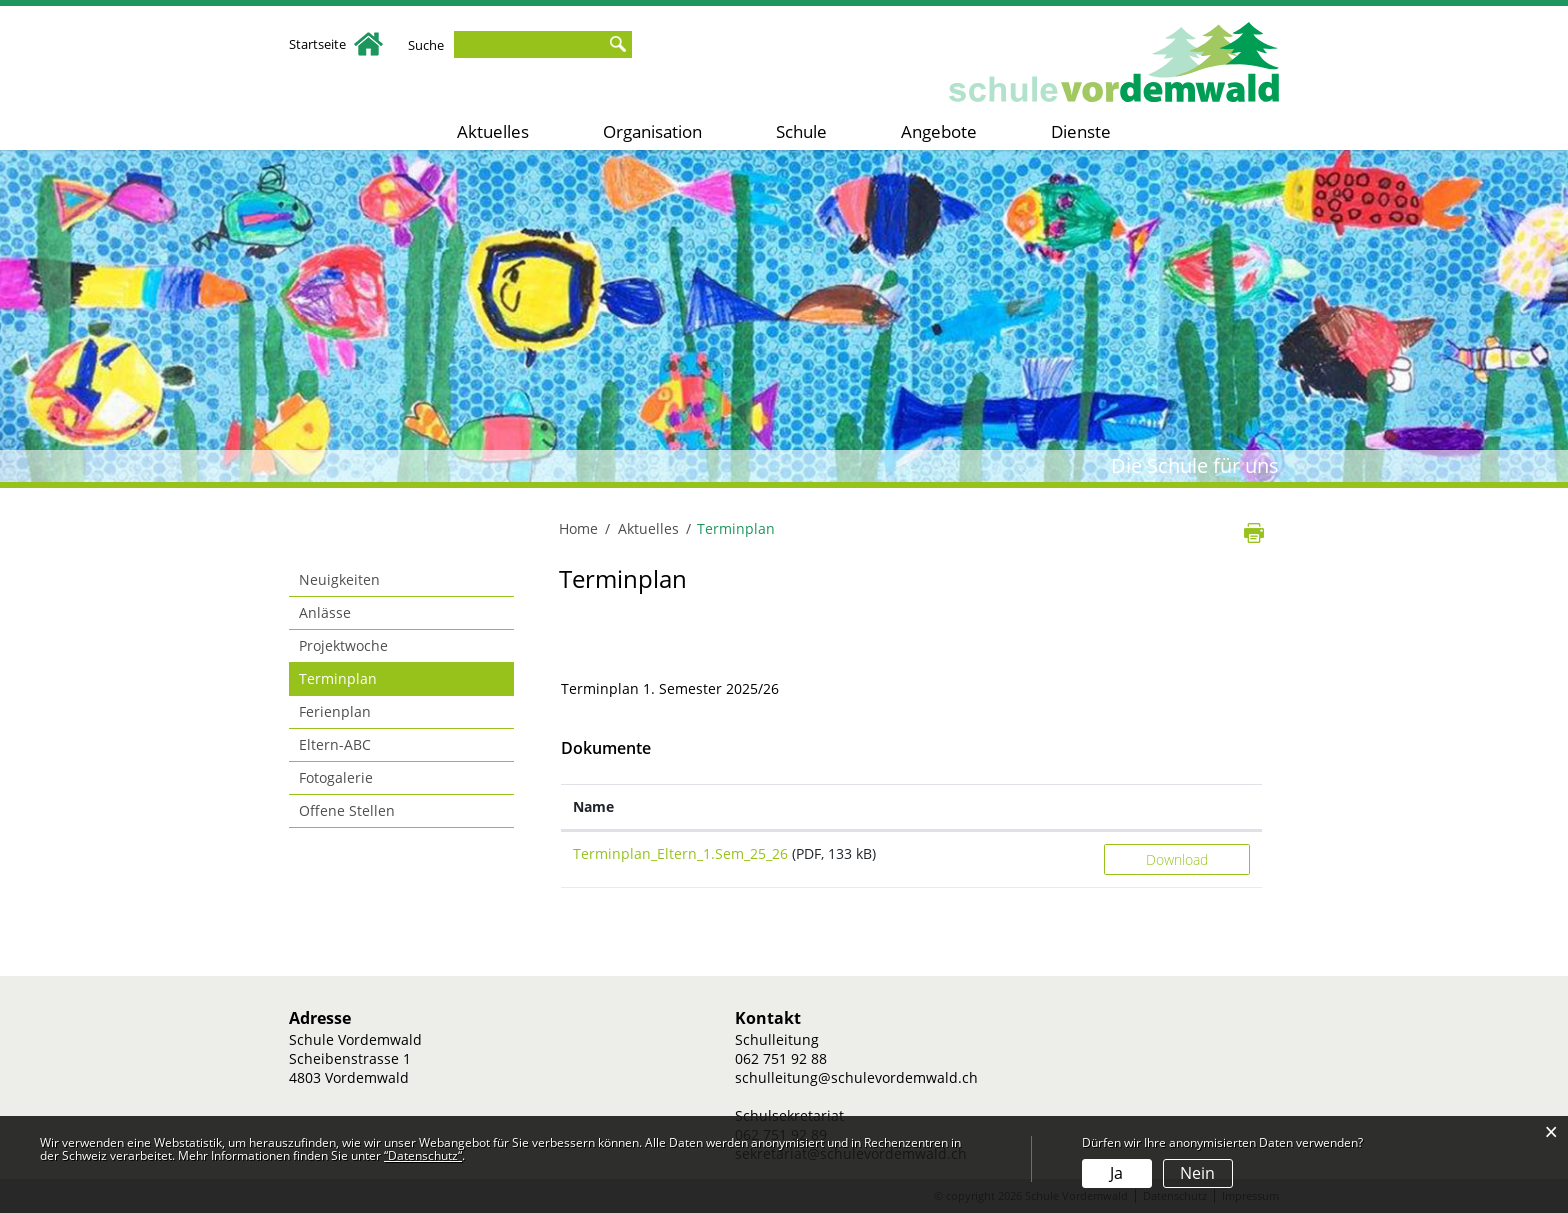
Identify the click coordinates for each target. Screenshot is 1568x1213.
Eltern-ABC (335, 744)
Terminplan (380, 678)
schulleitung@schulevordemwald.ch (856, 1077)
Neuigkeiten (339, 579)
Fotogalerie (336, 777)
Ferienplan (335, 711)
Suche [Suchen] (617, 44)
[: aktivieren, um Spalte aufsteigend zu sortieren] (1177, 807)
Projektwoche (343, 645)
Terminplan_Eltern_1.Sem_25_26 (680, 853)
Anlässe (325, 612)
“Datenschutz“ (423, 1155)
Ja (1116, 1173)
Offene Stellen (347, 810)
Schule (801, 131)
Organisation (652, 131)
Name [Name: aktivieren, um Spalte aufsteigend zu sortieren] (593, 806)
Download (1177, 859)
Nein (1197, 1173)
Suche (426, 45)
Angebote (939, 131)
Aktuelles (493, 131)
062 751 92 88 (781, 1058)
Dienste (1081, 131)
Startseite (336, 44)
